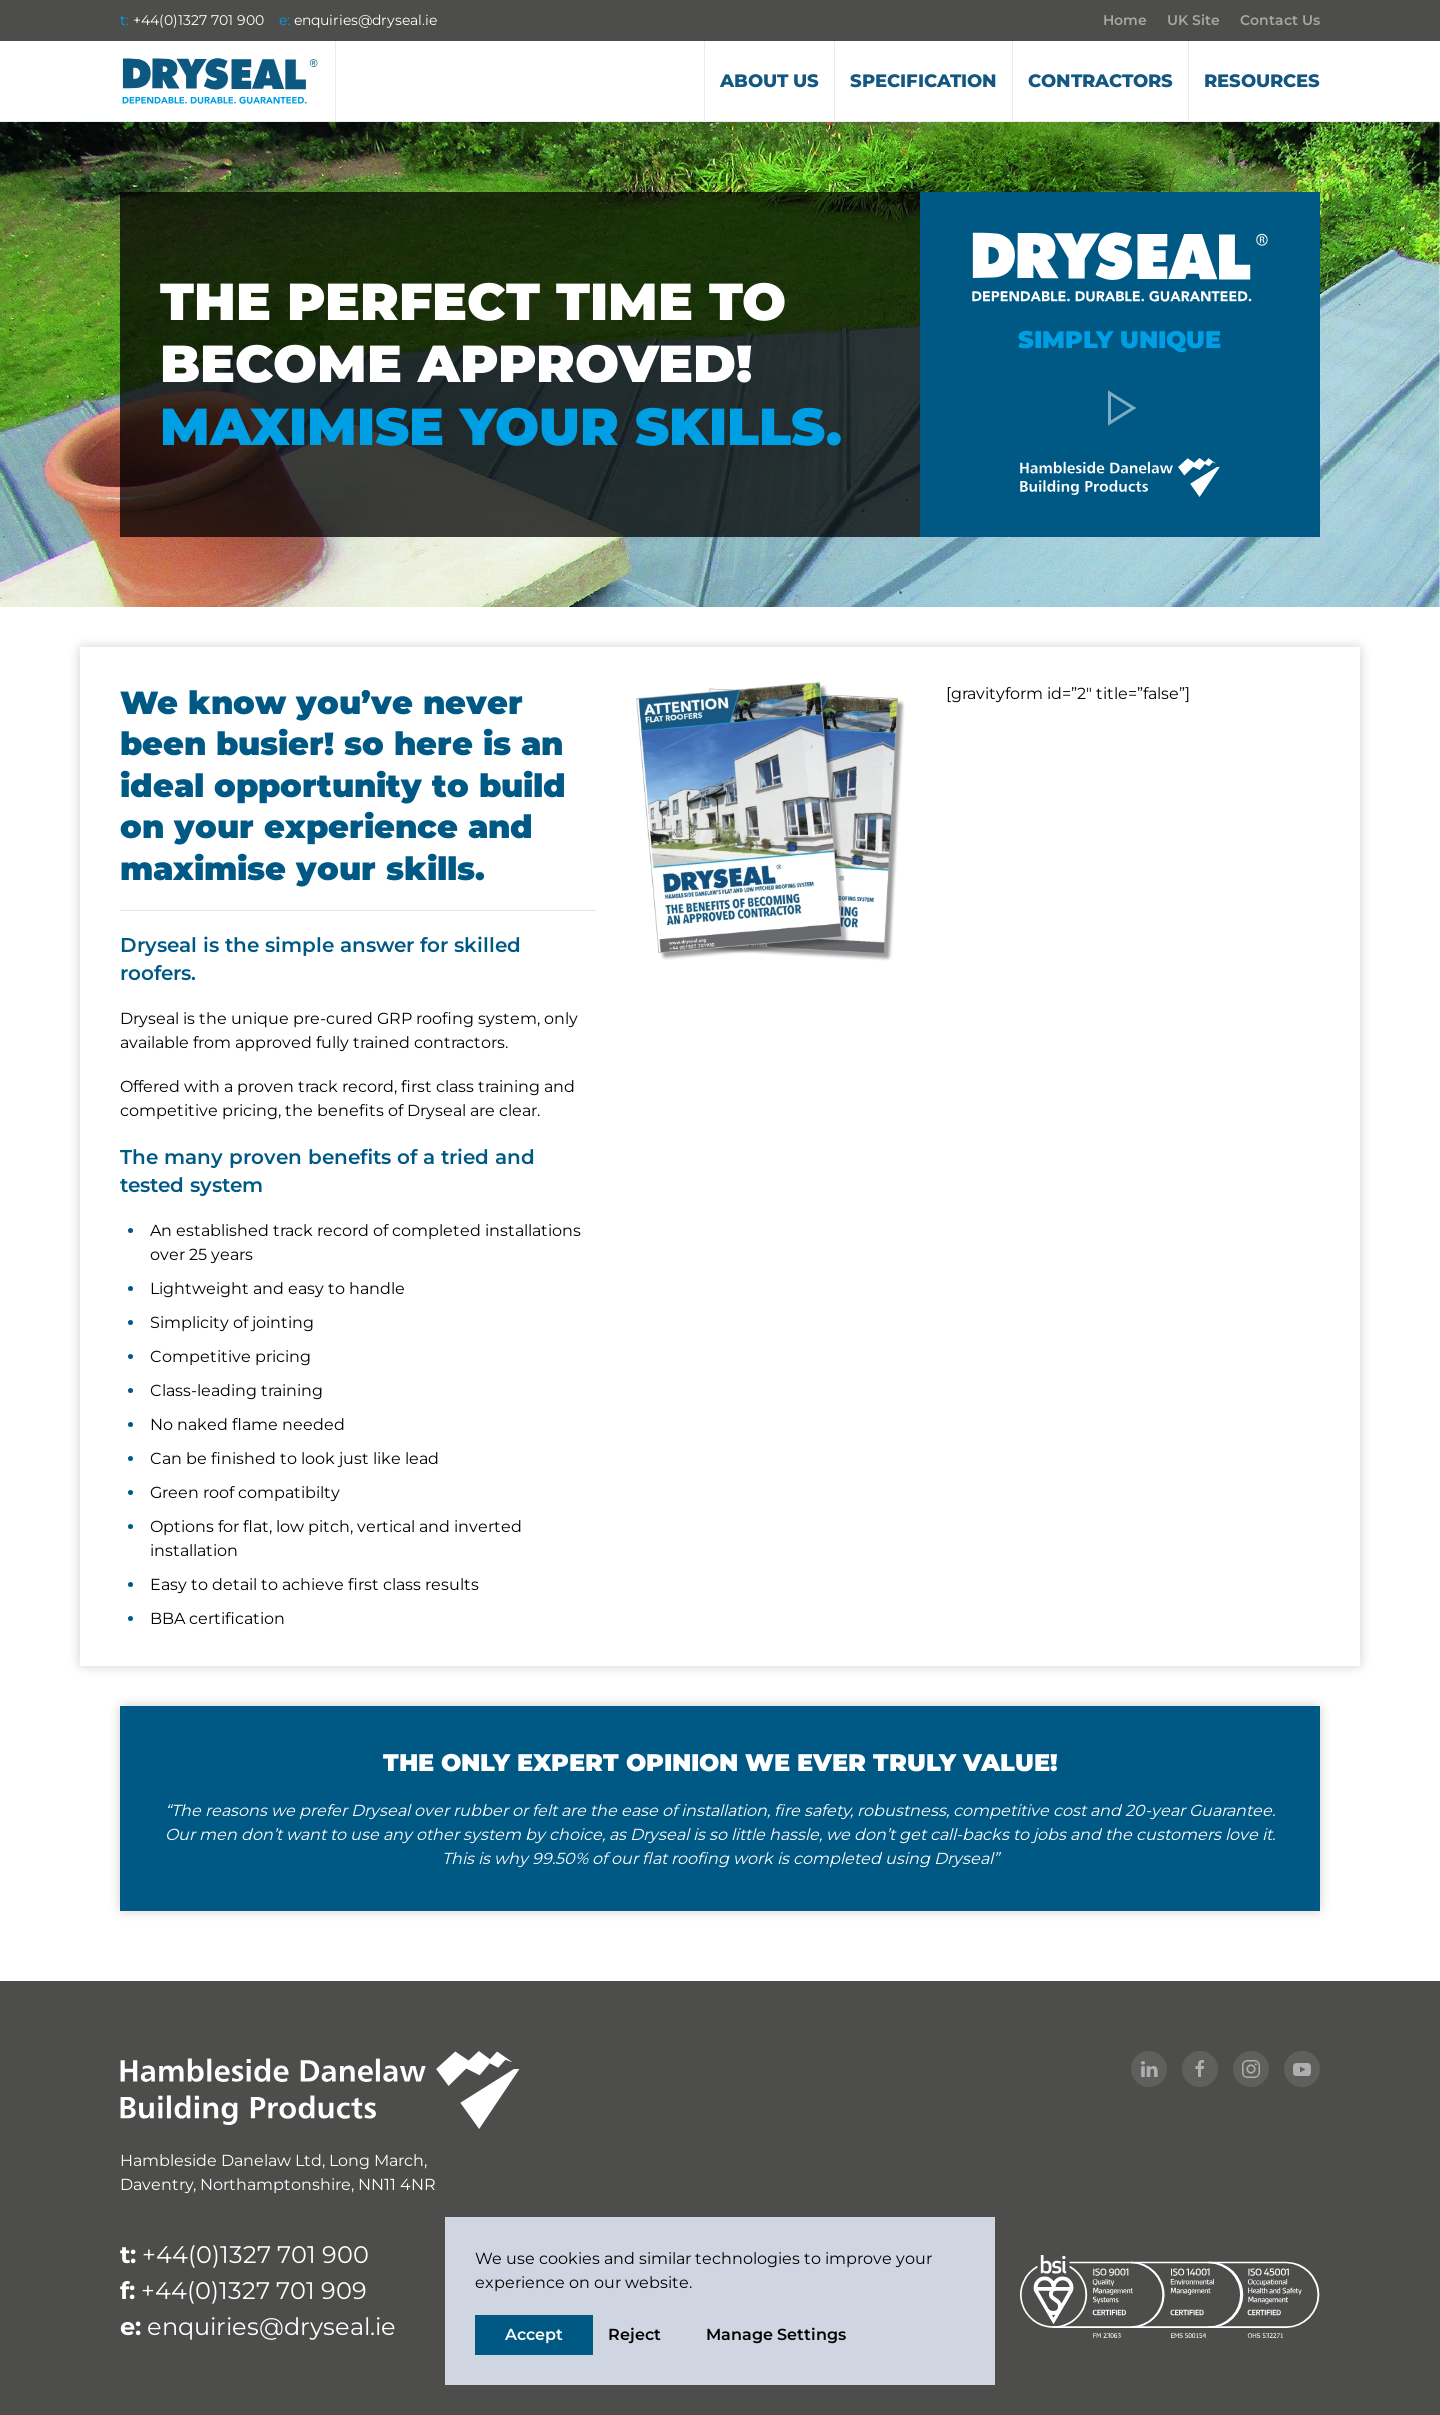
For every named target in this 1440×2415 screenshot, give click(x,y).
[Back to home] (220, 81)
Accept (534, 2334)
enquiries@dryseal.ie (365, 20)
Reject (634, 2334)
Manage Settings (776, 2334)
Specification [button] (923, 81)
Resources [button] (1262, 81)
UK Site (1193, 20)
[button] (1120, 406)
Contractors (1100, 81)
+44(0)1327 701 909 (254, 2290)
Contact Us (1280, 20)
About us (769, 81)
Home (1125, 20)
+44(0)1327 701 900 (198, 20)
